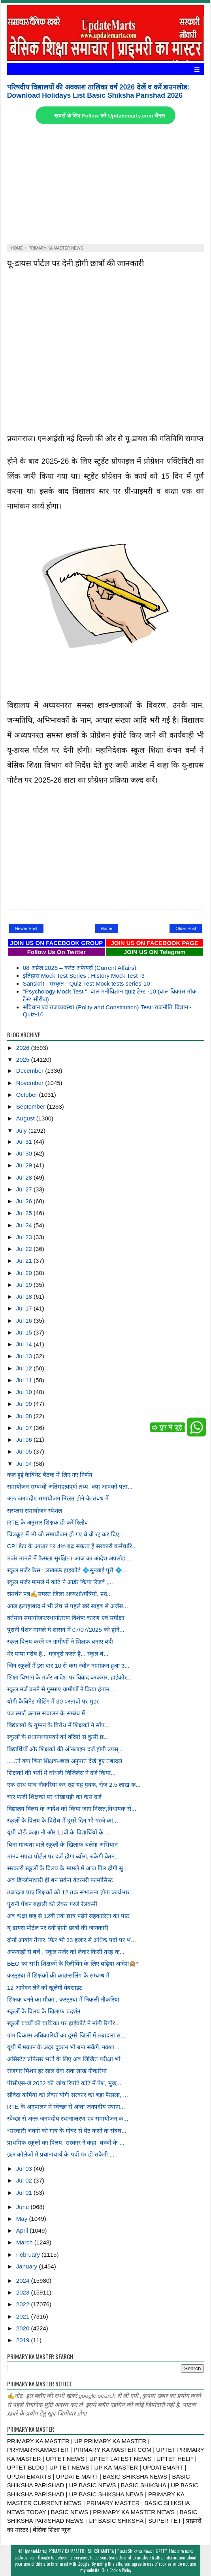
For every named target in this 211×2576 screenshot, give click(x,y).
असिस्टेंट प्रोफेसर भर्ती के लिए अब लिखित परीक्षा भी (64, 2059)
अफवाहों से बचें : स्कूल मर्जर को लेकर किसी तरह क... (65, 1951)
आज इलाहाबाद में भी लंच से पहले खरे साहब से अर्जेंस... (67, 1606)
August (26, 1118)
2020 (23, 2328)
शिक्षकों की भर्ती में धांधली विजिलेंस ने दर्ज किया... (61, 1772)
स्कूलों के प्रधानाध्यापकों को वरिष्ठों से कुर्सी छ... (58, 1736)
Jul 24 (25, 1225)
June (23, 2206)
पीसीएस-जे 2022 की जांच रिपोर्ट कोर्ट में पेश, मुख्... (64, 2083)
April (23, 2230)
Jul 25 (25, 1213)
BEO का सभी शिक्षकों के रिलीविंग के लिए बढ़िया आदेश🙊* (73, 1963)
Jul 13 (25, 1356)
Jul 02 (25, 2180)
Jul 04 (25, 1463)
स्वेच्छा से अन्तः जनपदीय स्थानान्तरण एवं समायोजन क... (67, 2118)
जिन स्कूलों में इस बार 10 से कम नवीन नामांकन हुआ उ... (68, 1665)
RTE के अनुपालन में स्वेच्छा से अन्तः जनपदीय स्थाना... (66, 2106)
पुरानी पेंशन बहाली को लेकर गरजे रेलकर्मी (52, 1904)
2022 (23, 2304)
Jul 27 (25, 1189)
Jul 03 (25, 2168)
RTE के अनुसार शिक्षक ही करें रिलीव (47, 1522)
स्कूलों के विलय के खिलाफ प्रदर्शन (43, 2011)
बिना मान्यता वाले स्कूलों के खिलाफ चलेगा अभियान (62, 1844)
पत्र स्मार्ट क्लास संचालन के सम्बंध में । (48, 1713)
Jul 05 (25, 1451)
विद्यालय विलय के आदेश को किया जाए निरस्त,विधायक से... (71, 1808)
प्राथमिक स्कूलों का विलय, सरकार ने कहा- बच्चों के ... (65, 2142)
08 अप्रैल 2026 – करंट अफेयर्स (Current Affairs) (79, 967)
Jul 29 (25, 1165)
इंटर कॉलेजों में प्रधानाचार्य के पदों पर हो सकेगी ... (61, 2154)
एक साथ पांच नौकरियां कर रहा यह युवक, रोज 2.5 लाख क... (74, 1784)
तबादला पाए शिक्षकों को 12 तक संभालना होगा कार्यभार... (71, 1892)
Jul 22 (25, 1248)
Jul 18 (25, 1296)
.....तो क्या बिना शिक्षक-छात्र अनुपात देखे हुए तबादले (64, 1761)
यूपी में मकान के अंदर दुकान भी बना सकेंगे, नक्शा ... (64, 2047)
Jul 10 (25, 1392)
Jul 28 (25, 1177)
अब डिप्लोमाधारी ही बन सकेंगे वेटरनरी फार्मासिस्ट (60, 1880)
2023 (23, 2292)
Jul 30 (25, 1153)
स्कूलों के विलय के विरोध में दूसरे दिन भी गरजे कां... (62, 1820)
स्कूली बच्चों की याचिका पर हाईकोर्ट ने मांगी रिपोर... (63, 2023)
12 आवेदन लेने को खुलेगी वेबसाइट (45, 1987)
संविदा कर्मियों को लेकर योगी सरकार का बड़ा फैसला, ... (67, 2094)
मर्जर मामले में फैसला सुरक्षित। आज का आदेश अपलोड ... (69, 1558)
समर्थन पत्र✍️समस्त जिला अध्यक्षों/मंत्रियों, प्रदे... (59, 1593)
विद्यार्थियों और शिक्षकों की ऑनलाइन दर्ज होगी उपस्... (65, 1749)
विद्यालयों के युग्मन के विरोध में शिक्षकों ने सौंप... (58, 1725)
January (27, 2266)
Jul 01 (25, 2192)
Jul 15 (25, 1332)
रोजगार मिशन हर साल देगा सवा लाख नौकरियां (57, 2070)
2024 (23, 2280)
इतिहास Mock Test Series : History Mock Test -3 (84, 975)
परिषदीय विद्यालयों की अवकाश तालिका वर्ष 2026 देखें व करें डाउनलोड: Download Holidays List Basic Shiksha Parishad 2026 (98, 91)
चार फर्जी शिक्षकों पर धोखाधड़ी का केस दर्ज (54, 1796)
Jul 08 (25, 1416)
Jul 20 (25, 1272)
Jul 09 (25, 1403)
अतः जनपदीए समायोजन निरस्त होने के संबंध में (58, 1498)
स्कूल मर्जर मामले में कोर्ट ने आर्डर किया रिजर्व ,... (60, 1582)
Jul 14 (25, 1344)
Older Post (185, 928)
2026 (23, 1047)
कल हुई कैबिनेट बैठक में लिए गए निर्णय (49, 1474)
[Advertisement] (105, 185)
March (25, 2242)
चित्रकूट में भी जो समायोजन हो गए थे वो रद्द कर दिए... (65, 1534)
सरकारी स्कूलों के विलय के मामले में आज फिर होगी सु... (67, 1868)
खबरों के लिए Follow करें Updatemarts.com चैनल (109, 116)
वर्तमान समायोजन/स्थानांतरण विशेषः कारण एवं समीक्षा (65, 1617)
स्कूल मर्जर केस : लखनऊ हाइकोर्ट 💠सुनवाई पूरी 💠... (67, 1570)
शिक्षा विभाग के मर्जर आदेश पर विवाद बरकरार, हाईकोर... (69, 1677)
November (30, 1082)
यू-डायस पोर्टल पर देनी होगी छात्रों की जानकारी (75, 262)
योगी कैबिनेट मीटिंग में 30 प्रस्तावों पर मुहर (53, 1701)
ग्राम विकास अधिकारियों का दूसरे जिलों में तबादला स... (66, 2035)
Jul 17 (25, 1308)
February (28, 2254)
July (22, 1130)
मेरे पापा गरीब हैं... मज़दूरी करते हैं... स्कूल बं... (58, 1653)
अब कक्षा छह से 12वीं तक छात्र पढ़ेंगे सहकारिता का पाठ (68, 1915)
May (22, 2218)
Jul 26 (25, 1201)
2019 (23, 2340)
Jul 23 (25, 1237)
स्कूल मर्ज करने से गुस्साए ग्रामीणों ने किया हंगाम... (61, 1689)
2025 (23, 1059)
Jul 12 (25, 1368)
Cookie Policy (120, 2570)
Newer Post (26, 928)
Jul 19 (25, 1284)
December (30, 1070)
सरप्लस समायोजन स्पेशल (34, 1510)
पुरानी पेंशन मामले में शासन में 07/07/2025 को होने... (65, 1629)
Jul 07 (25, 1427)
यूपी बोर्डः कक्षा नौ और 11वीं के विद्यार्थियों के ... (58, 1832)
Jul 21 (25, 1260)
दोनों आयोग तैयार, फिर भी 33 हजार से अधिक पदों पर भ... (71, 1940)
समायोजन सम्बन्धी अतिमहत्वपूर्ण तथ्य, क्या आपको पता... (70, 1486)
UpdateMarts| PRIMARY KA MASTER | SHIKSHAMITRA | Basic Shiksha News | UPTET (95, 2551)
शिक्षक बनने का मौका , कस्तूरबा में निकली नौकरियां (63, 1999)
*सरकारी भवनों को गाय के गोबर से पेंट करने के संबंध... (66, 2130)
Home (106, 928)
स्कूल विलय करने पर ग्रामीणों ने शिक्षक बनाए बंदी (60, 1641)
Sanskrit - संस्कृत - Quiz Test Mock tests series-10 (86, 983)
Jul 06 (25, 1439)
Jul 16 (25, 1320)
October (27, 1094)
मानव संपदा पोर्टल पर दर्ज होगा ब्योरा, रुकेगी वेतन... (63, 1856)
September (31, 1106)
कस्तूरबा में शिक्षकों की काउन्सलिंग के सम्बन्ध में (58, 1975)
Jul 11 (25, 1380)
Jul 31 (25, 1141)
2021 (23, 2316)
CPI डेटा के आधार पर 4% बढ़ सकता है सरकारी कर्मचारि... (72, 1546)
